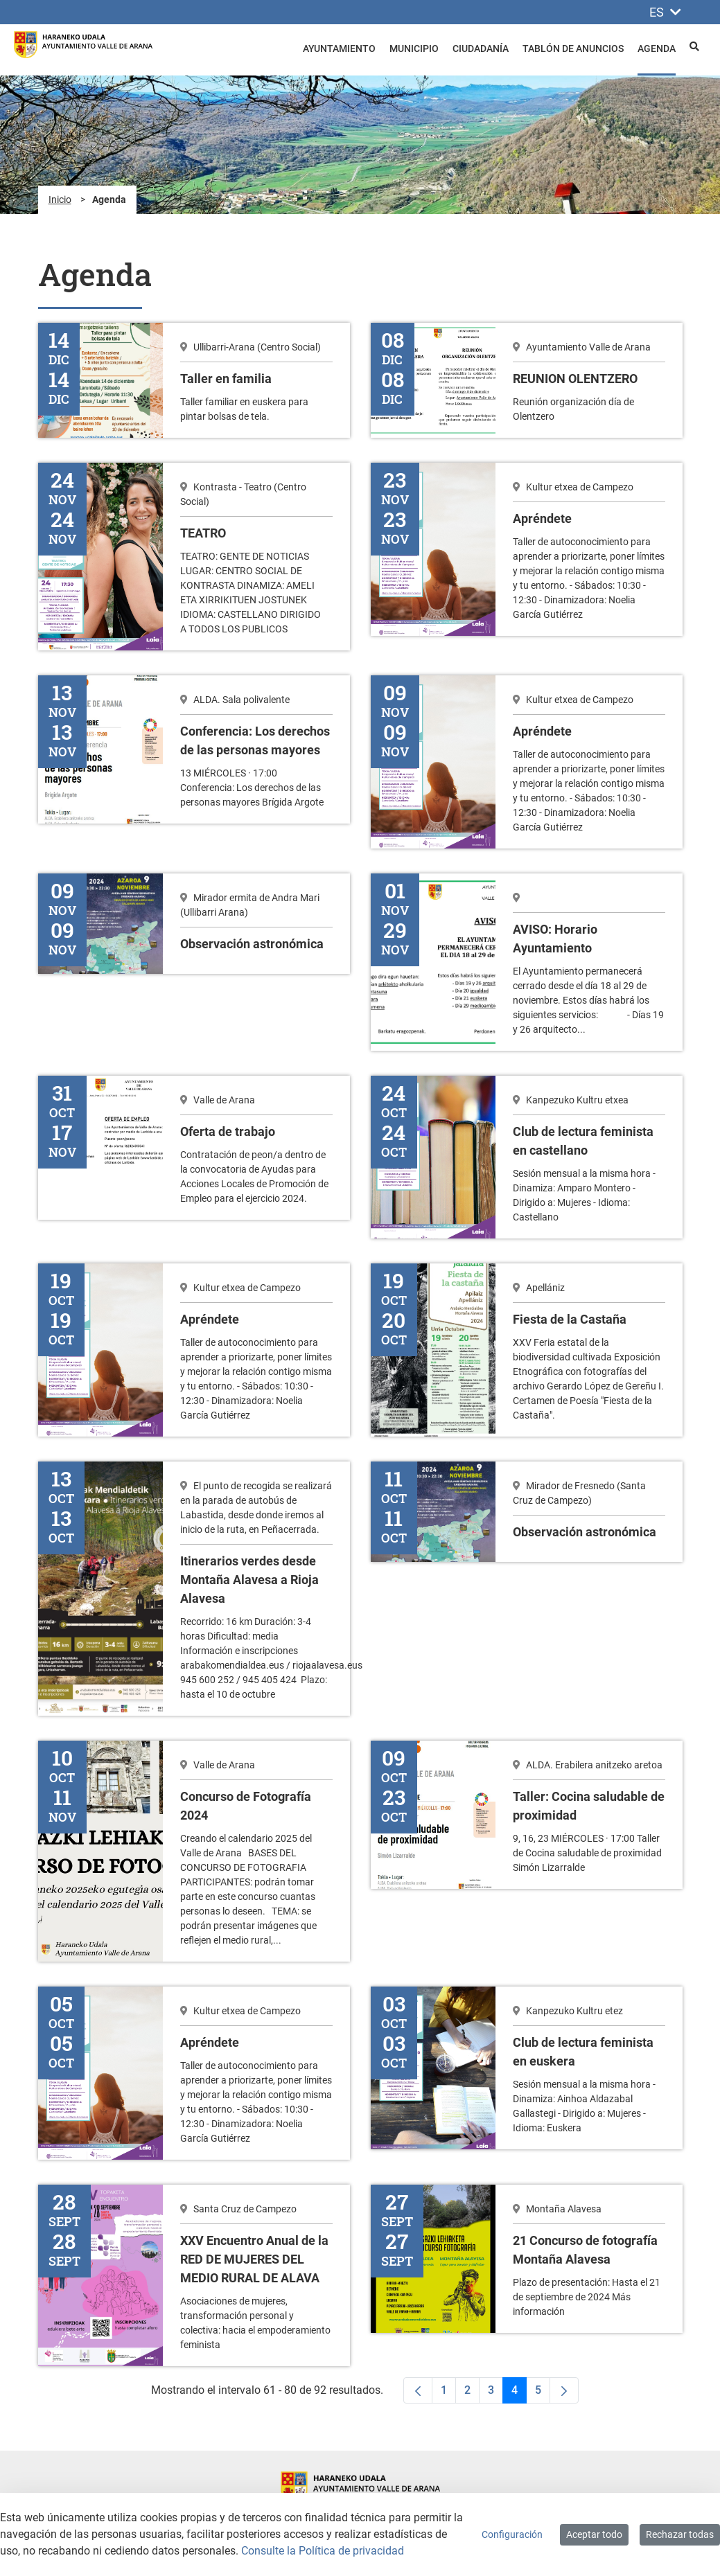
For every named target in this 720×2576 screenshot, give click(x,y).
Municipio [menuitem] (414, 48)
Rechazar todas (680, 2534)
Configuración (512, 2534)
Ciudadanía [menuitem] (481, 48)
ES (665, 12)
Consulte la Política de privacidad (322, 2550)
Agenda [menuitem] (657, 48)
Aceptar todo (594, 2534)
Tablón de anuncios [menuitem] (573, 48)
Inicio (60, 199)
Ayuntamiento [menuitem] (339, 48)
